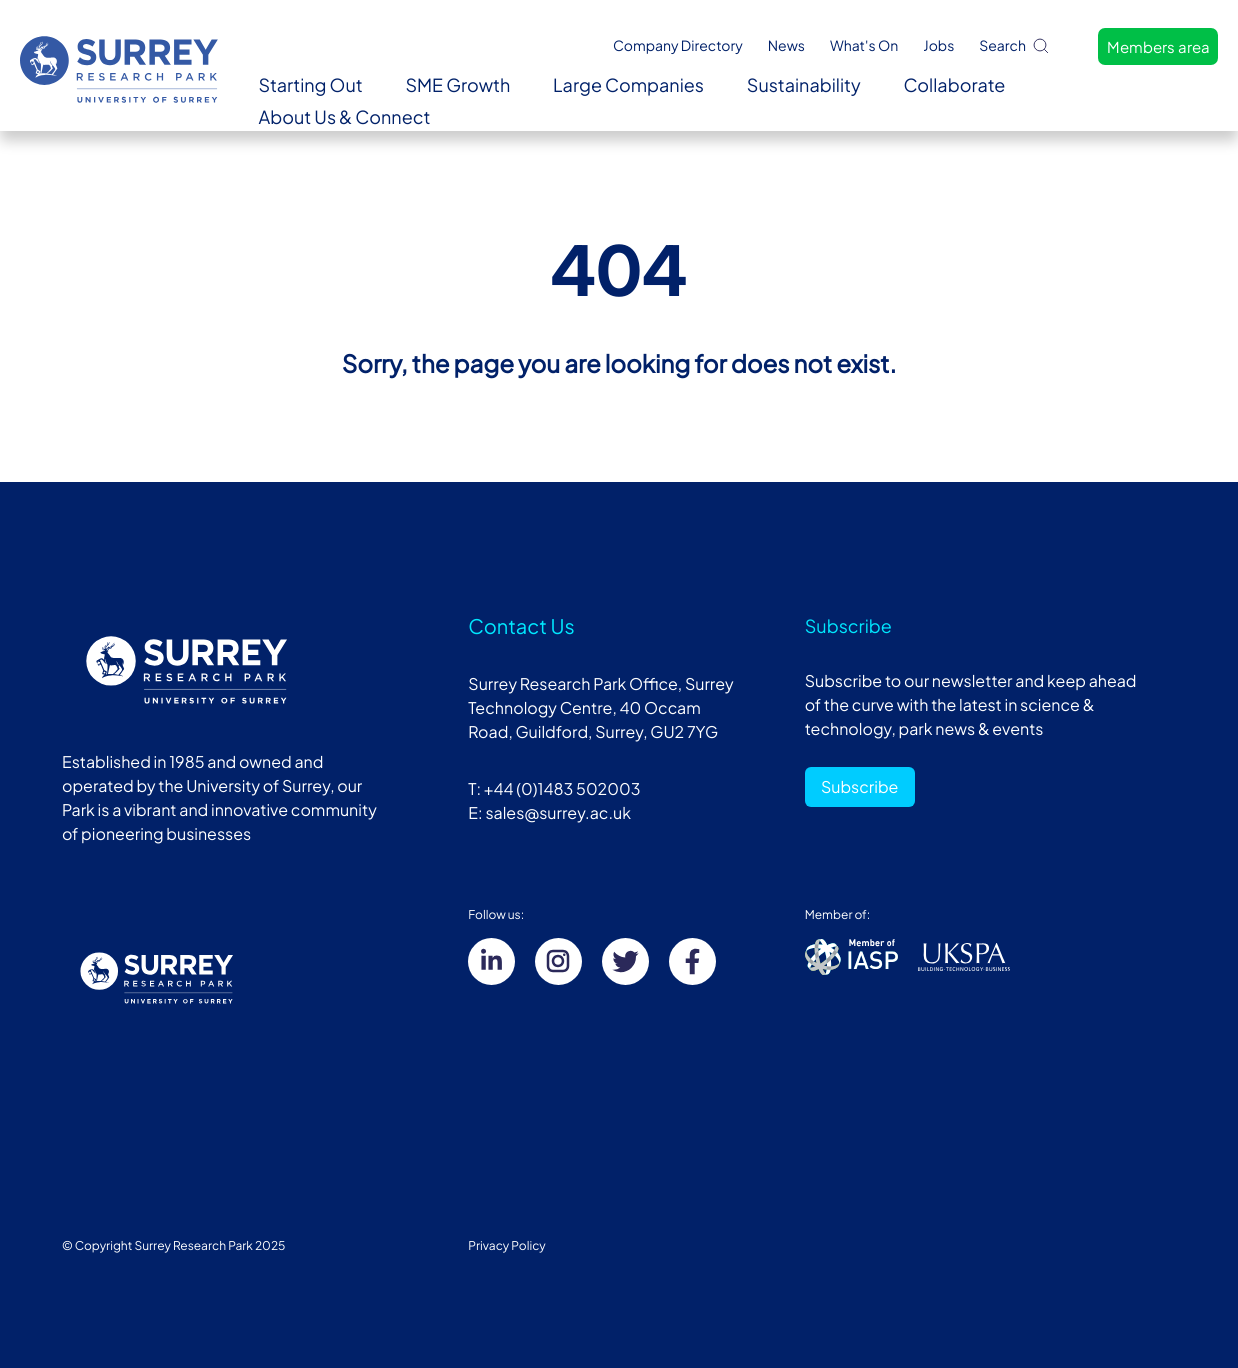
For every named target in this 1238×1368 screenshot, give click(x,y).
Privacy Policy (507, 1245)
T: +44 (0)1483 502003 (554, 788)
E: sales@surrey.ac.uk (549, 812)
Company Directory (678, 46)
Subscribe (860, 786)
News (786, 46)
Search (1015, 45)
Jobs (938, 46)
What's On (864, 46)
